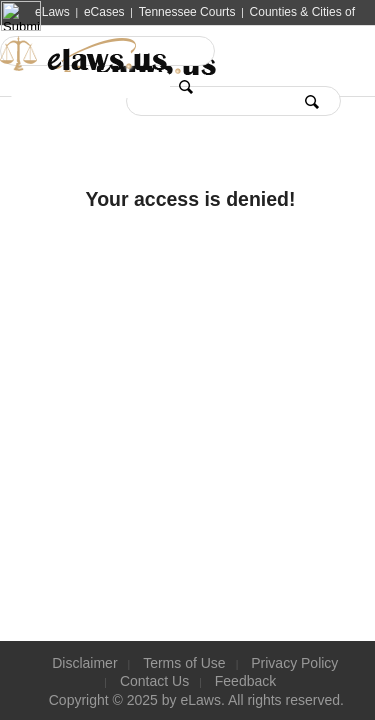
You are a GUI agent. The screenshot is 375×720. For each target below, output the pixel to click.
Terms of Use (184, 663)
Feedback (245, 681)
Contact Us (154, 681)
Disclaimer (84, 663)
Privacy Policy (294, 663)
